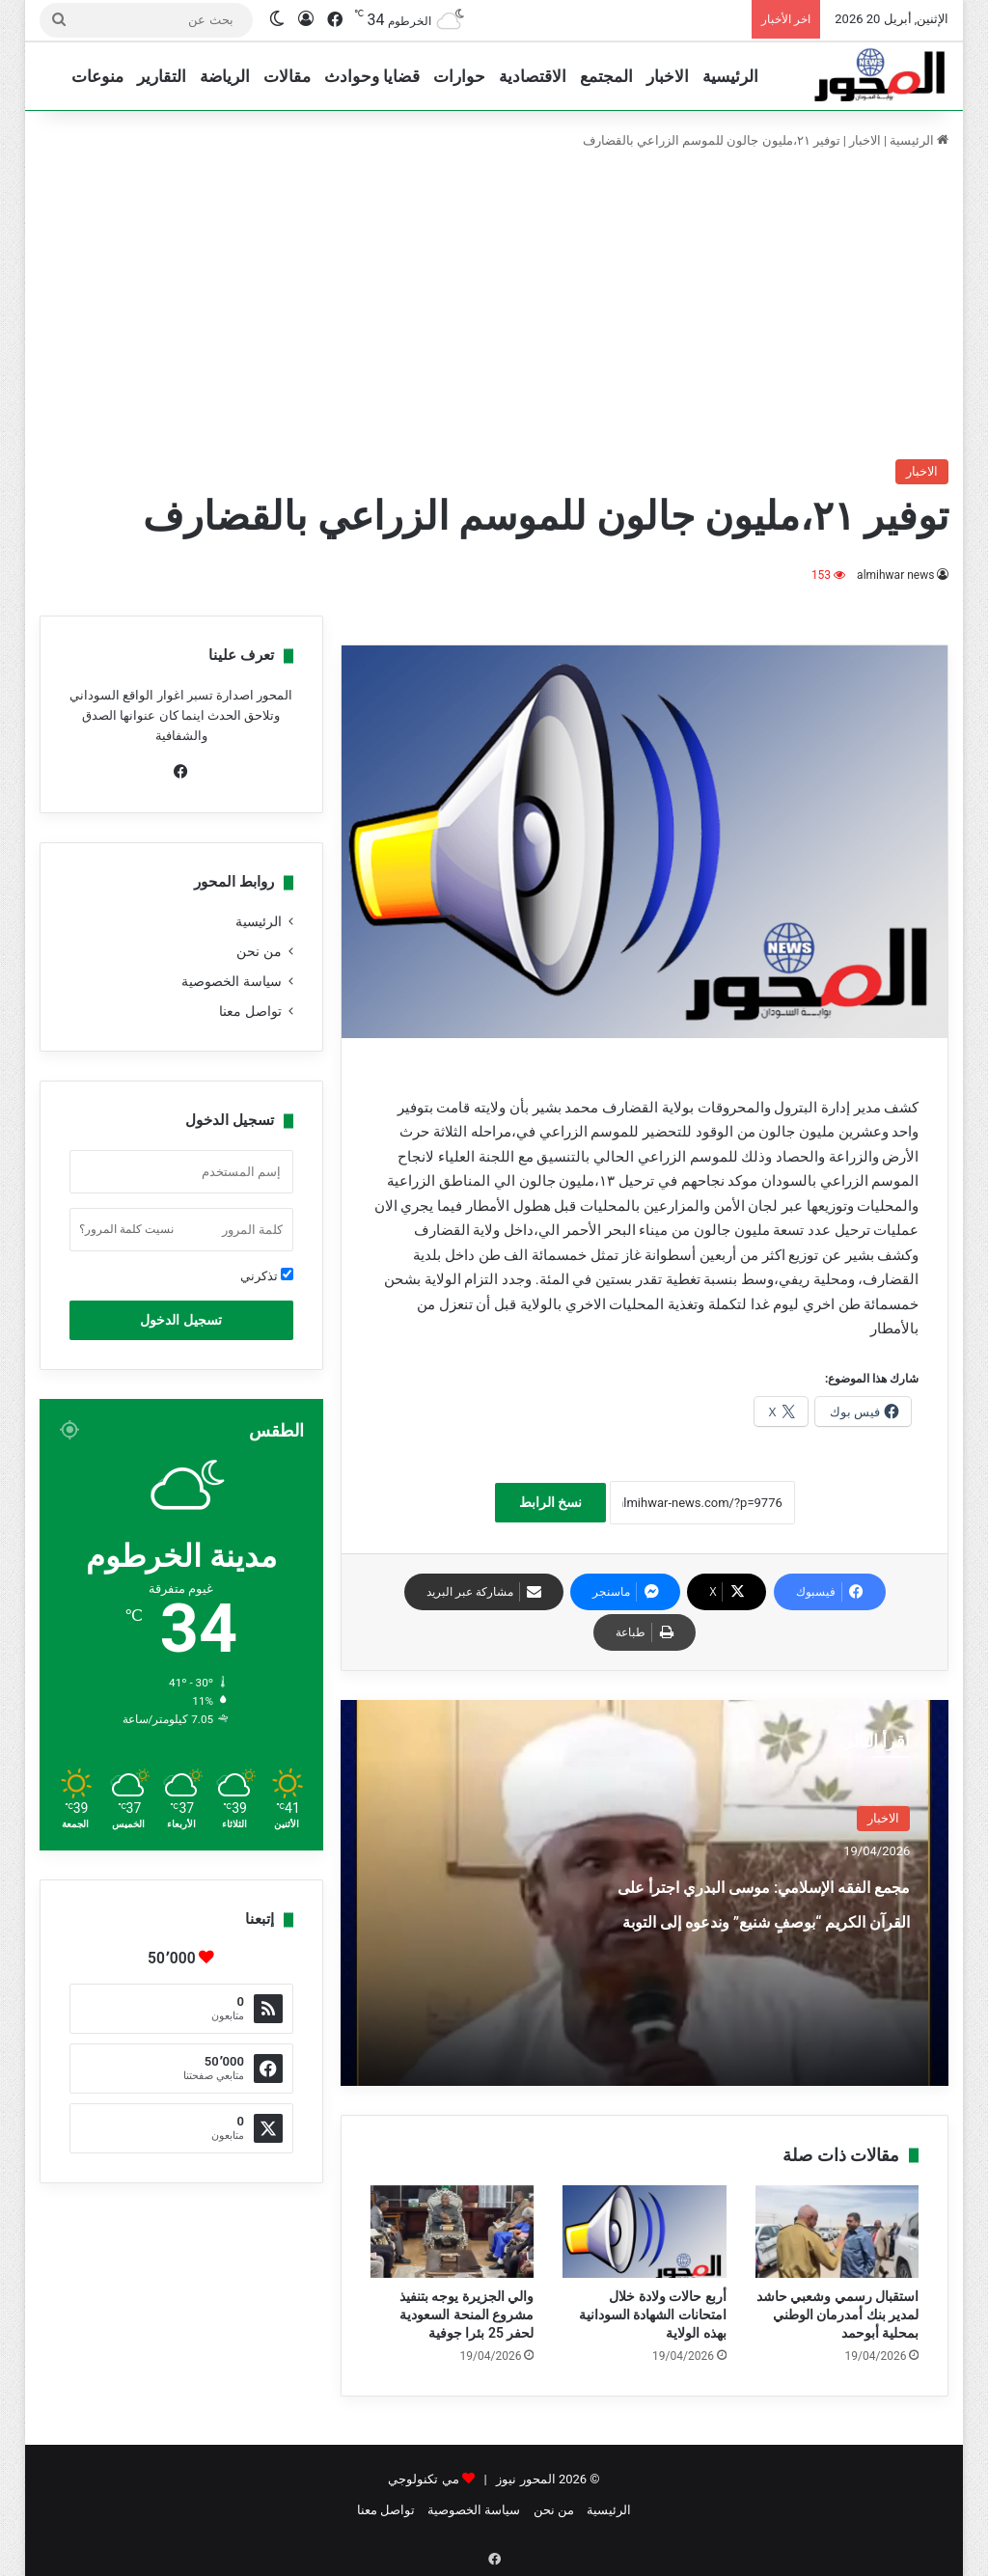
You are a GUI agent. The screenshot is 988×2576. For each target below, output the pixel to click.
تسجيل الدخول (180, 1320)
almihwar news (896, 575)
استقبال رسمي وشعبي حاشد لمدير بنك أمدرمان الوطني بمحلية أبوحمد (837, 2314)
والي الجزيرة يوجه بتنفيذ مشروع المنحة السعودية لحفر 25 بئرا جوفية (466, 2314)
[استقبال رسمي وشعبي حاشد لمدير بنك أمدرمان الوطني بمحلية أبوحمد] (837, 2231)
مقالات (287, 76)
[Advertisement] (493, 305)
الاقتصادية (532, 76)
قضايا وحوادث (372, 76)
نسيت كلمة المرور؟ (126, 1229)
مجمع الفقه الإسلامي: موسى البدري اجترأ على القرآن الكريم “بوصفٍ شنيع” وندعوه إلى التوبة (766, 1935)
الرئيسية (730, 76)
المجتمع (606, 76)
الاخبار (667, 76)
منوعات (97, 76)
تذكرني (266, 1275)
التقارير (161, 76)
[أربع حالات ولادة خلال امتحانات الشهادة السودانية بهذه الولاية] (645, 2231)
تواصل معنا (250, 1011)
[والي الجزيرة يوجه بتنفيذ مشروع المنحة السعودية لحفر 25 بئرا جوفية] (452, 2231)
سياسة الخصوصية (231, 981)
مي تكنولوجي (423, 2479)
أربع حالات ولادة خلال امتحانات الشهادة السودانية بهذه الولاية (653, 2314)
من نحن (258, 951)
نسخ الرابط (550, 1502)
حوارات (459, 76)
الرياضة (225, 76)
